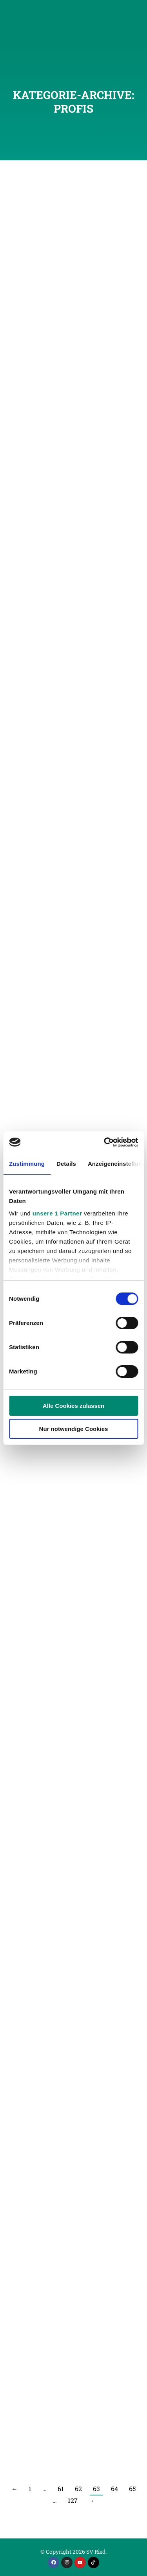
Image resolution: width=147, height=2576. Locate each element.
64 (114, 2488)
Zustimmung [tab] (27, 1163)
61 (61, 2488)
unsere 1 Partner (57, 1213)
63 (96, 2488)
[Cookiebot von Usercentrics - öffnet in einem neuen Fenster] (104, 1142)
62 (78, 2488)
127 (73, 2500)
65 (132, 2488)
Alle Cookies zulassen (74, 1405)
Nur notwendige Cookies (73, 1428)
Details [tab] (66, 1163)
